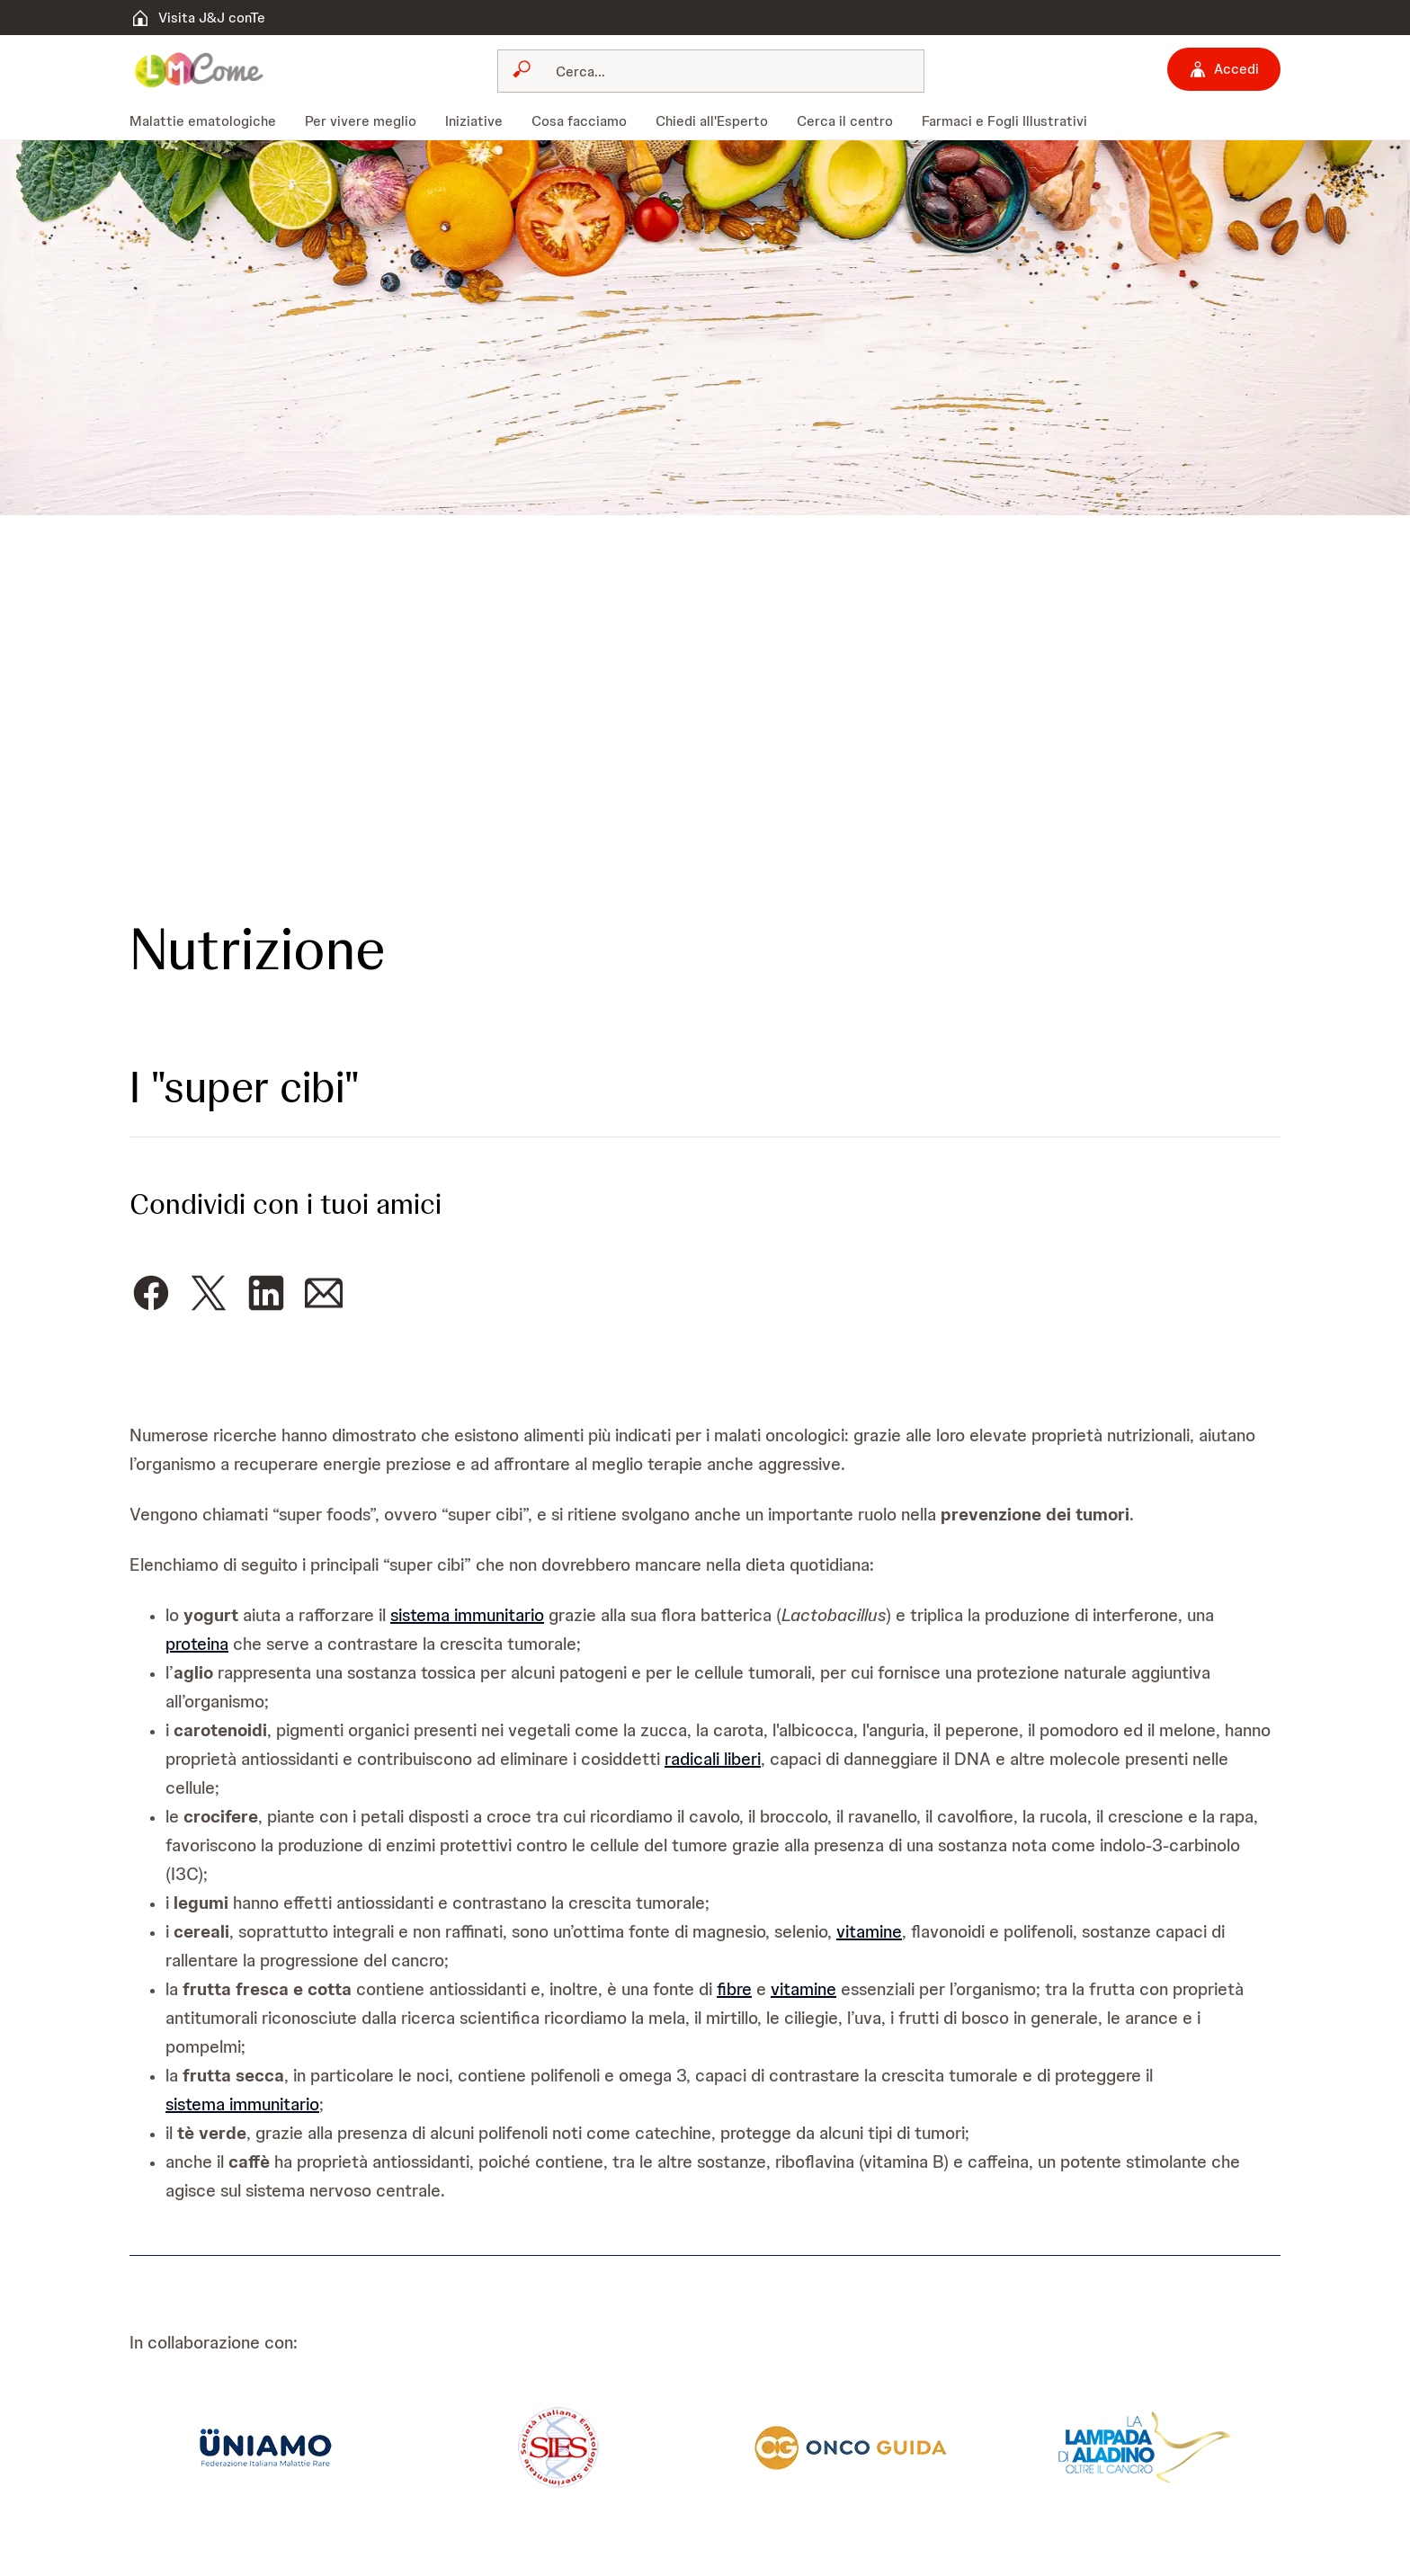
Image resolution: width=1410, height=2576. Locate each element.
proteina (196, 1643)
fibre (734, 1989)
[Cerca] (722, 71)
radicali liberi (713, 1758)
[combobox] (711, 71)
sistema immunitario (467, 1615)
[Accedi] (1224, 69)
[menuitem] (209, 121)
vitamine (869, 1931)
